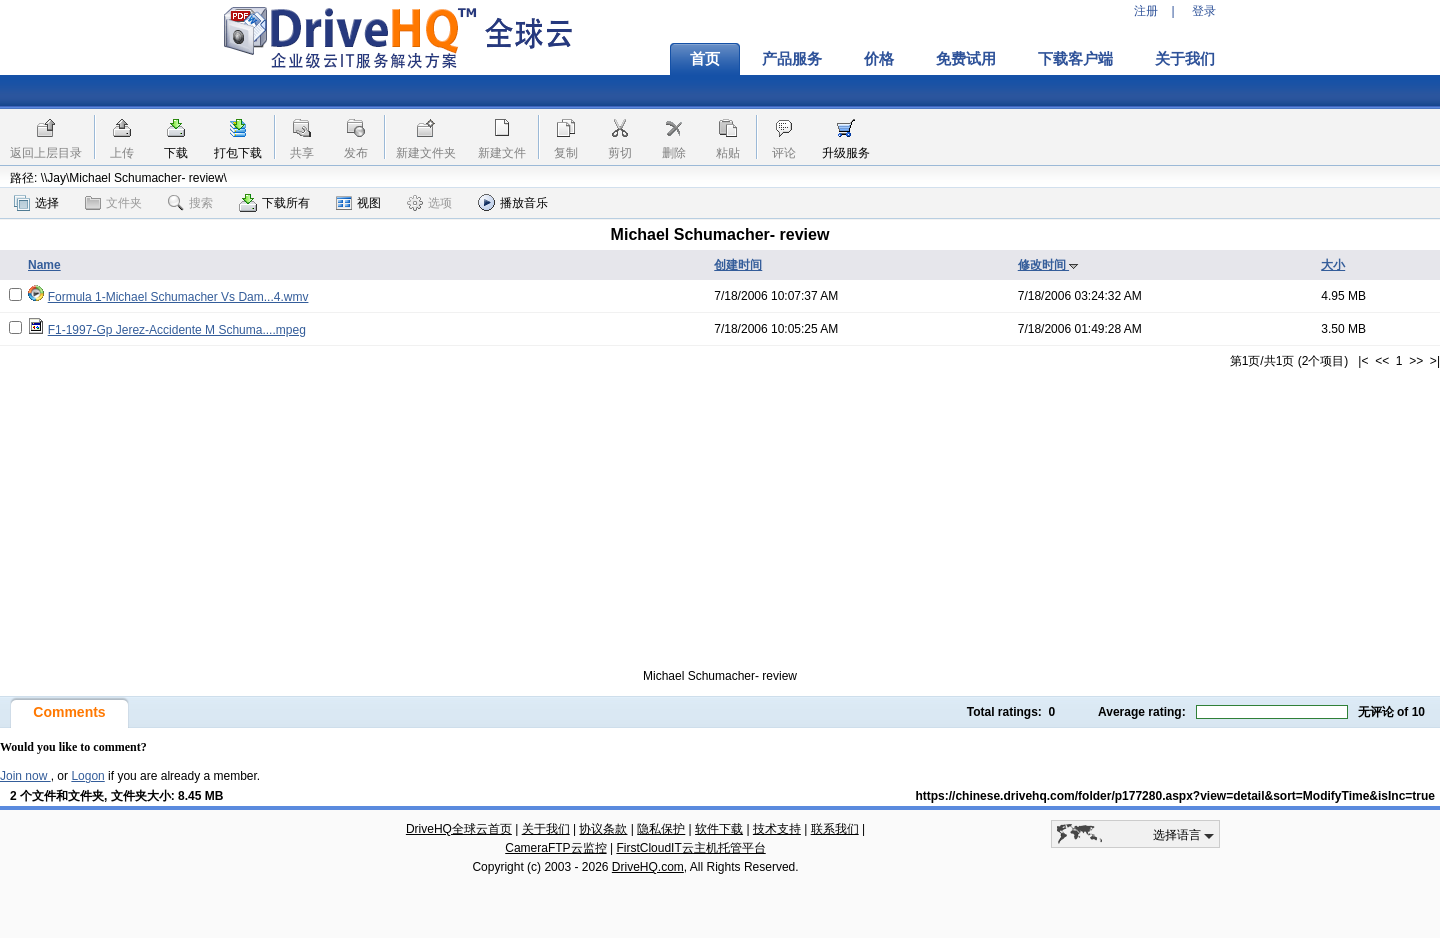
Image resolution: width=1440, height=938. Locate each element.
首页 (705, 59)
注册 (1146, 11)
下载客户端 (1075, 59)
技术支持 (777, 829)
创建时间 (738, 265)
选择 (36, 203)
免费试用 (966, 59)
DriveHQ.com (648, 867)
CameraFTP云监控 (555, 848)
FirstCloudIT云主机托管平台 (690, 848)
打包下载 (238, 153)
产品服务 (792, 59)
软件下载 (719, 829)
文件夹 (113, 203)
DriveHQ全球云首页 (459, 829)
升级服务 (846, 153)
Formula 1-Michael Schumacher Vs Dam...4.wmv (178, 297)
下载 (176, 153)
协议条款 (603, 829)
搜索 (190, 203)
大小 (1333, 265)
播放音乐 (513, 202)
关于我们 (1185, 59)
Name (44, 265)
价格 (879, 59)
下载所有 (274, 203)
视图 (358, 203)
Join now (25, 776)
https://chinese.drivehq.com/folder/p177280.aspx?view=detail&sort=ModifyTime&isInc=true (1175, 796)
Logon (87, 776)
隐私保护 (661, 829)
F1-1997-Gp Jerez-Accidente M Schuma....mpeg (177, 330)
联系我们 (835, 829)
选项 (429, 203)
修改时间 (1048, 265)
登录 (1204, 11)
